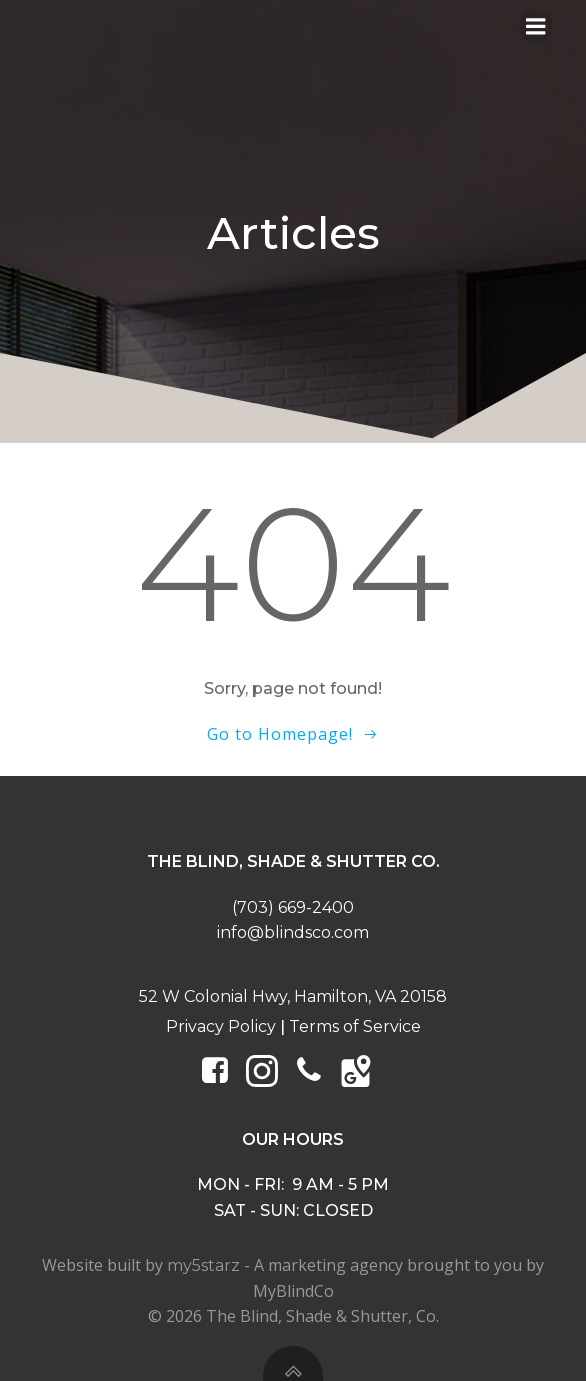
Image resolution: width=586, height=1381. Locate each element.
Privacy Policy (221, 1026)
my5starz (203, 1265)
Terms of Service (355, 1026)
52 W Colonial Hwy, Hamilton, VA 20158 (293, 996)
